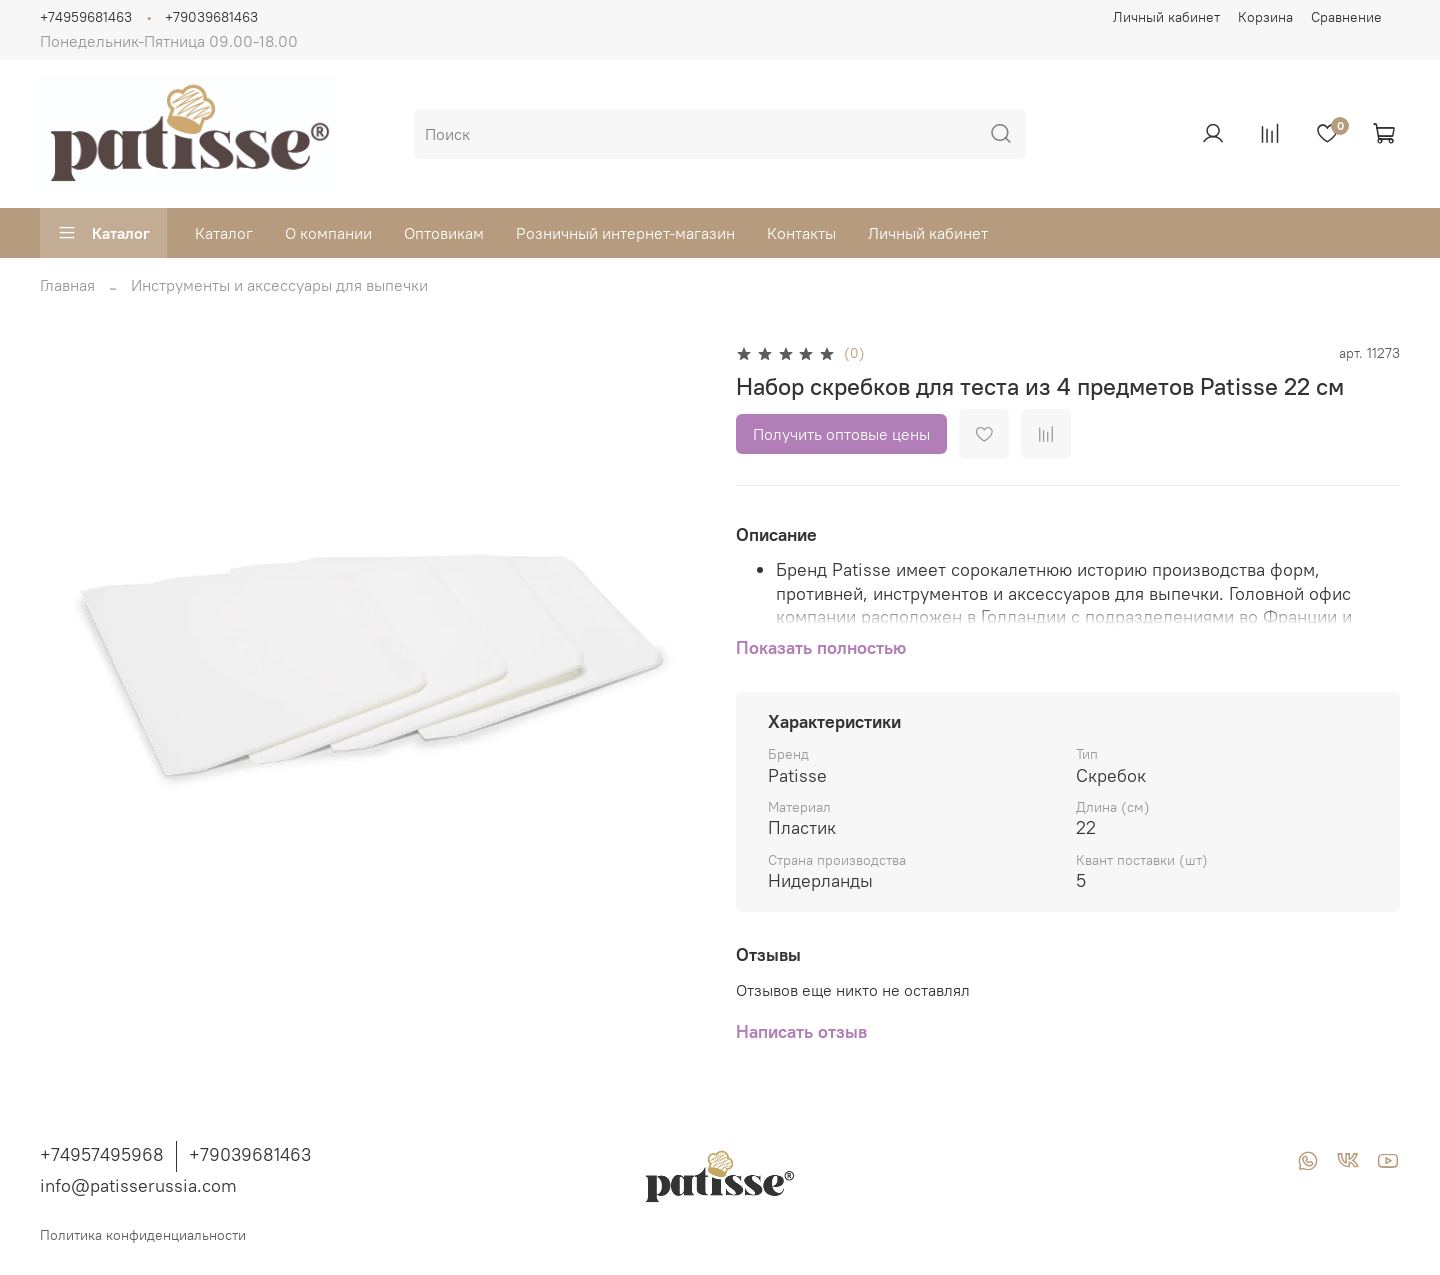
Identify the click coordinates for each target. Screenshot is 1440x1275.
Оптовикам (444, 233)
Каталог (103, 233)
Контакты (801, 233)
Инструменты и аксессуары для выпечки (279, 285)
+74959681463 (86, 17)
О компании (328, 233)
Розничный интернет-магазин (625, 233)
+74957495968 (102, 1154)
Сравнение (1346, 17)
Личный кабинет (1166, 17)
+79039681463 (211, 17)
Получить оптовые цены (841, 434)
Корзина (1265, 17)
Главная (67, 285)
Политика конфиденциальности (143, 1235)
